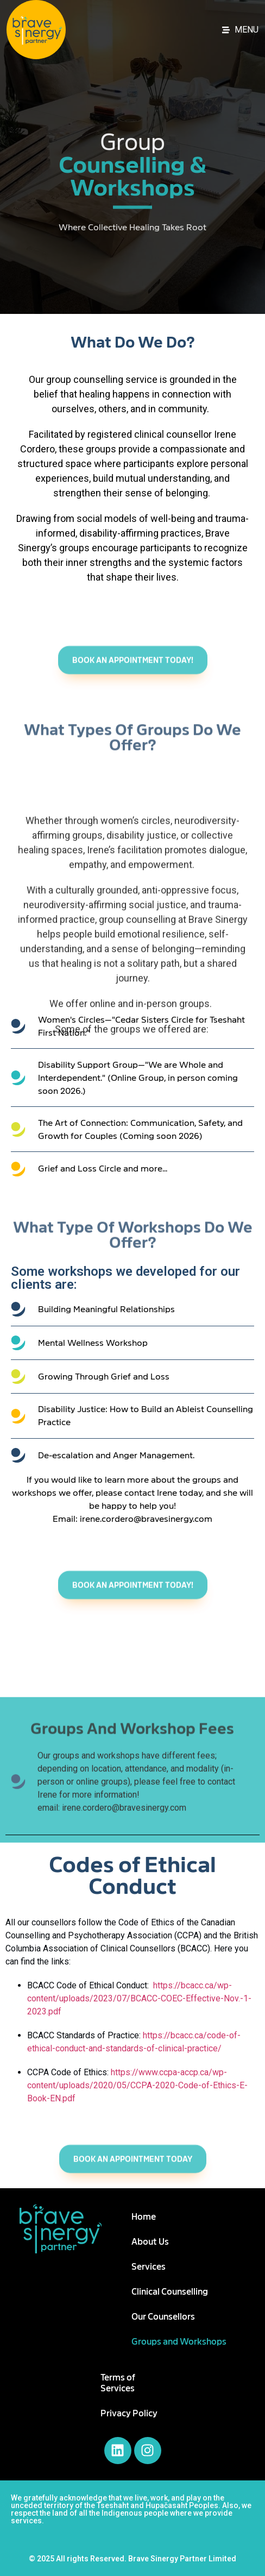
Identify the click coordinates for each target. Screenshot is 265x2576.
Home (143, 2217)
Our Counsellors (163, 2317)
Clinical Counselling (169, 2292)
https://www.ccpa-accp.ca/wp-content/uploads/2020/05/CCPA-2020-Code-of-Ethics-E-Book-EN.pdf (137, 2085)
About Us (150, 2242)
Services (148, 2267)
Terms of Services (117, 2383)
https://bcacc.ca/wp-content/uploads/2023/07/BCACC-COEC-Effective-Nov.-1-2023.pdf (139, 1998)
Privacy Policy (128, 2413)
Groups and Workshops (178, 2342)
